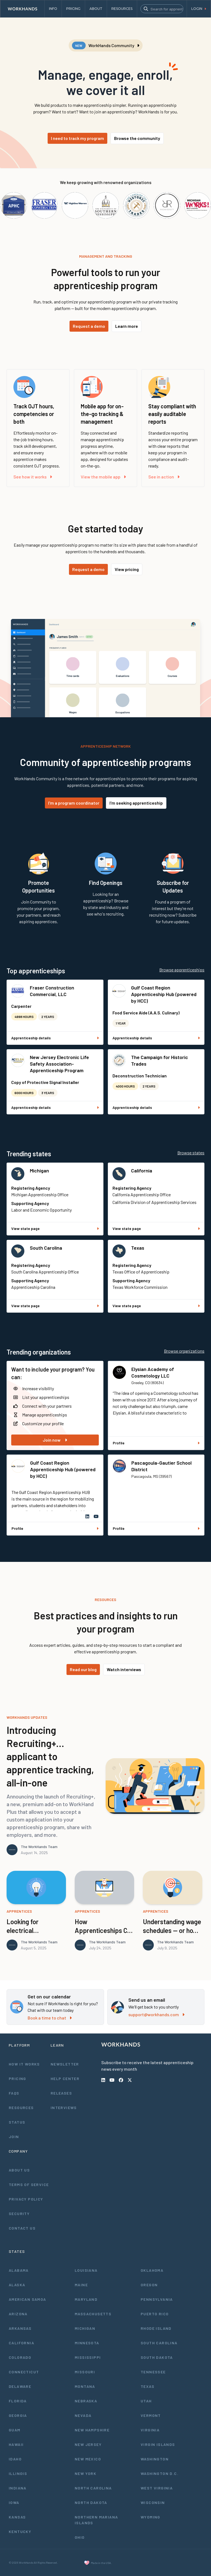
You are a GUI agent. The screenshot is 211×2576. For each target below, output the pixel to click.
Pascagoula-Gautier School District (161, 1466)
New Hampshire (92, 2430)
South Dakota (157, 2357)
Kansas (17, 2517)
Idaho (15, 2459)
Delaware (20, 2386)
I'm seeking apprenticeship (136, 802)
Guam (15, 2430)
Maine (81, 2284)
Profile (156, 1443)
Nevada (83, 2415)
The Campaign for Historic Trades (159, 1060)
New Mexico (88, 2459)
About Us (19, 2170)
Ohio (80, 2537)
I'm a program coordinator (73, 802)
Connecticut (24, 2372)
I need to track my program (77, 138)
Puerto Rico (155, 2313)
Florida (18, 2401)
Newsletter (65, 2064)
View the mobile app (103, 476)
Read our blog (83, 1669)
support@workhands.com (156, 2014)
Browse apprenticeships (181, 969)
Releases (61, 2093)
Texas (137, 1248)
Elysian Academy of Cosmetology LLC (152, 1372)
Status (17, 2122)
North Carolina (93, 2488)
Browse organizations (184, 1350)
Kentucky (20, 2531)
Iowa (14, 2502)
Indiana (18, 2488)
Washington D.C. (159, 2473)
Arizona (18, 2313)
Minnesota (87, 2342)
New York (85, 2473)
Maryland (86, 2299)
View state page (55, 1228)
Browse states (190, 1152)
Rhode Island (156, 2328)
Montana (85, 2386)
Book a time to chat (50, 2017)
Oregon (149, 2284)
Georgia (18, 2415)
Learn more (126, 326)
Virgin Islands (158, 2444)
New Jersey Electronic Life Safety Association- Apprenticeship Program (59, 1063)
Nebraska (86, 2401)
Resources (21, 2107)
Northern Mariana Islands (96, 2520)
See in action (164, 476)
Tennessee (153, 2372)
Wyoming (150, 2517)
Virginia (150, 2430)
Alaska (17, 2284)
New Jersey (88, 2444)
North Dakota (91, 2502)
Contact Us (22, 2228)
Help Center (65, 2078)
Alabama (19, 2270)
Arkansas (20, 2328)
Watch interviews (124, 1669)
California (141, 1170)
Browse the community (137, 138)
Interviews (64, 2107)
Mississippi (88, 2357)
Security (19, 2213)
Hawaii (16, 2444)
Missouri (85, 2372)
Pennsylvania (157, 2299)
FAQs (14, 2093)
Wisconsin (153, 2502)
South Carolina (46, 1248)
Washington (155, 2459)
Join (14, 2136)
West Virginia (157, 2488)
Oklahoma (152, 2270)
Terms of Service (29, 2184)
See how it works (32, 476)
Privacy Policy (26, 2199)
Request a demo (89, 326)
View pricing (127, 569)
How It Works (24, 2064)
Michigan (39, 1170)
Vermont (151, 2415)
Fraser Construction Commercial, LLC (52, 991)
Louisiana (86, 2270)
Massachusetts (93, 2313)
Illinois (18, 2473)
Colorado (20, 2357)
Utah (146, 2401)
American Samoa (27, 2299)
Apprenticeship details (55, 1037)
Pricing (17, 2078)
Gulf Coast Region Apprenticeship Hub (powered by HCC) (163, 994)
